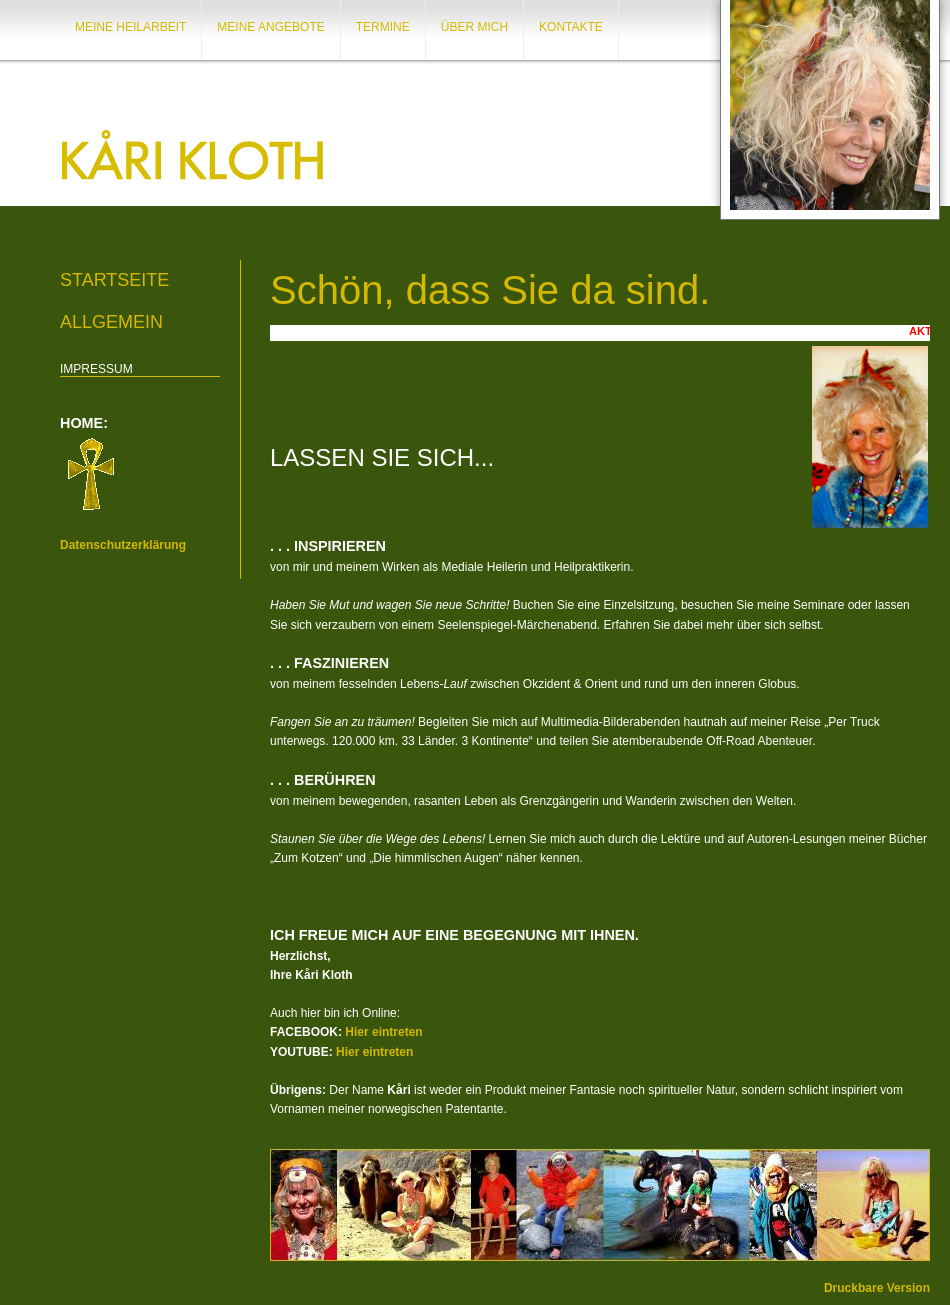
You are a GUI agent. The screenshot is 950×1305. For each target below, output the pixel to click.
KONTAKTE (571, 27)
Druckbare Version (877, 1288)
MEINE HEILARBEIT (130, 27)
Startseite (114, 280)
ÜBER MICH (474, 27)
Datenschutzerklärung (123, 545)
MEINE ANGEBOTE (270, 27)
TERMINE (383, 27)
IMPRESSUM (96, 369)
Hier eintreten (383, 1032)
